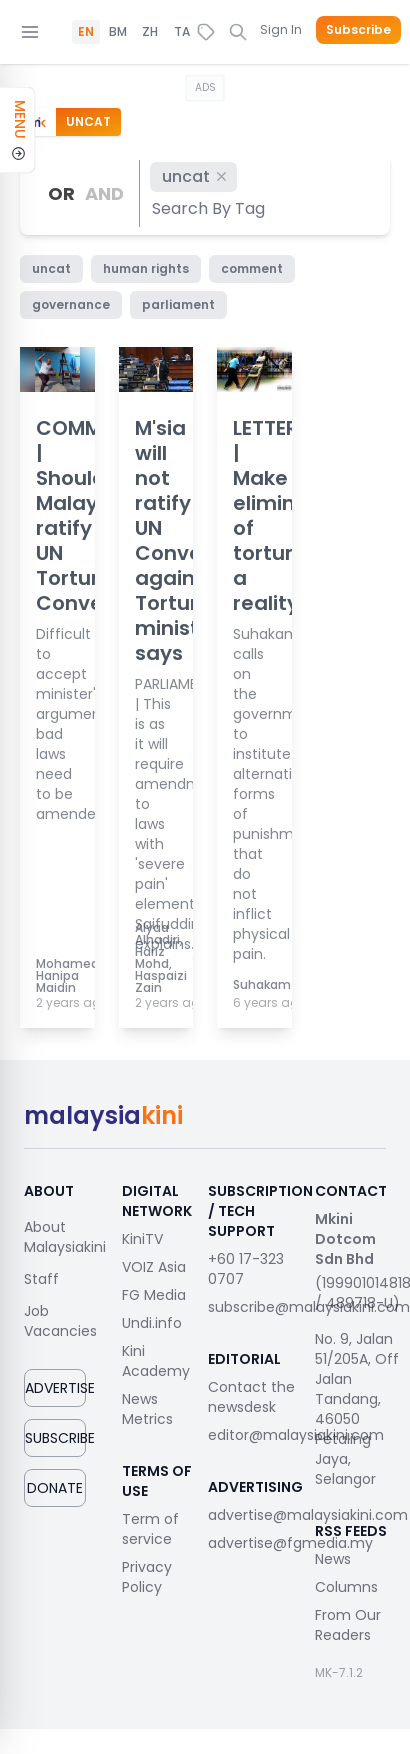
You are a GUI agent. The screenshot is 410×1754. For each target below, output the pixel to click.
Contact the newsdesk (251, 1397)
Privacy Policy (147, 1577)
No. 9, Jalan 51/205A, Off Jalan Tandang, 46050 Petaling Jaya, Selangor (357, 1409)
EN (86, 32)
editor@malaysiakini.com (296, 1435)
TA (182, 32)
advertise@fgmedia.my (290, 1543)
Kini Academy (156, 1361)
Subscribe (358, 30)
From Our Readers (348, 1625)
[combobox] (209, 208)
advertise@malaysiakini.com (308, 1515)
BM (118, 32)
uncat (195, 176)
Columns (346, 1587)
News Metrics (147, 1409)
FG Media (154, 1295)
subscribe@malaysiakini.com (309, 1307)
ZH (150, 32)
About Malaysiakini (65, 1237)
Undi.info (152, 1323)
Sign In (281, 29)
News (333, 1559)
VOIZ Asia (154, 1267)
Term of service (150, 1529)
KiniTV (142, 1239)
